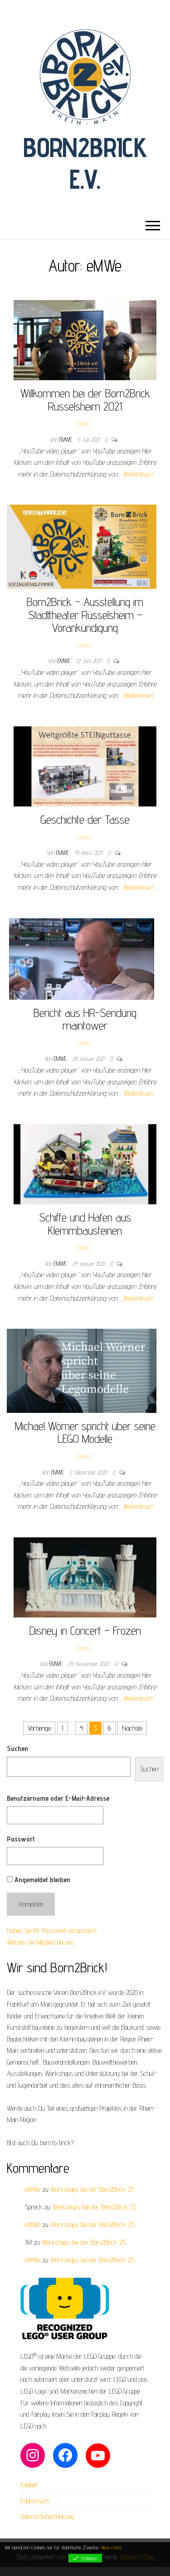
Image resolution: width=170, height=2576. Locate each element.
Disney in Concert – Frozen (85, 1630)
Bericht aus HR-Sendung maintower (85, 1019)
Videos (83, 423)
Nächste (132, 1728)
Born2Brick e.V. (85, 163)
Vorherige (39, 1728)
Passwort (21, 1839)
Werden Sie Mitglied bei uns (40, 1942)
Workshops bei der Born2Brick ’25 (92, 2189)
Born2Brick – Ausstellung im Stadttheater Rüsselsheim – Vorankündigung (85, 614)
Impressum (34, 2500)
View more (111, 2547)
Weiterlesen (138, 474)
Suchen (17, 1748)
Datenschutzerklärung (47, 2516)
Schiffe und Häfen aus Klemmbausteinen (85, 1223)
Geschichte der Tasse (85, 819)
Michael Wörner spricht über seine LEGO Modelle (85, 1432)
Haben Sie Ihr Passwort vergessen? (52, 1930)
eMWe (66, 439)
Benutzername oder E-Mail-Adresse (58, 1798)
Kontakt (29, 2485)
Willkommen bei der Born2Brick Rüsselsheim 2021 (85, 399)
